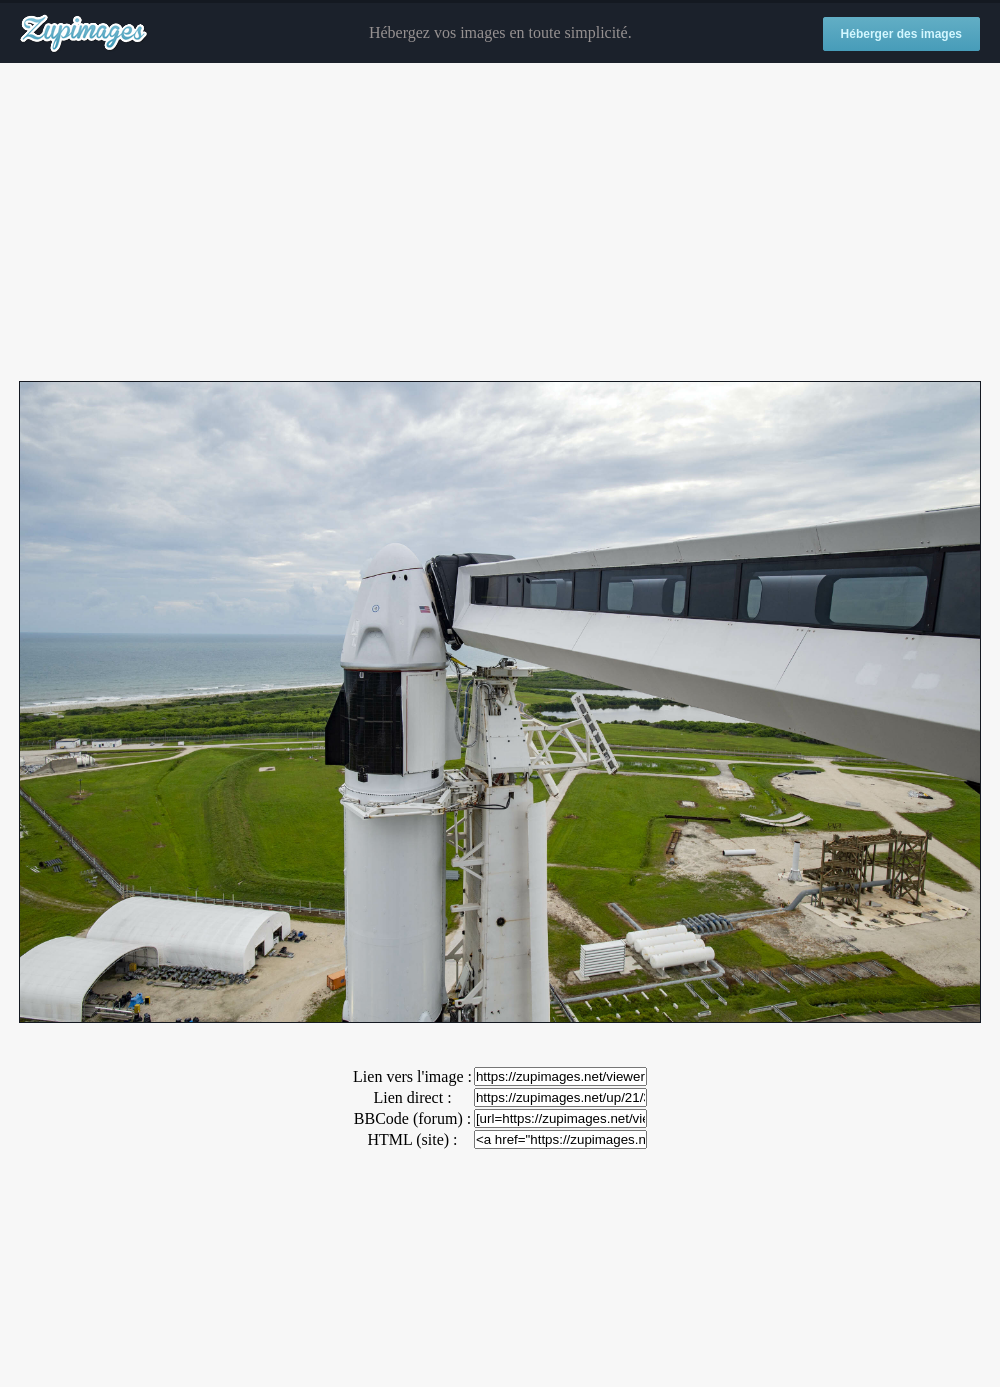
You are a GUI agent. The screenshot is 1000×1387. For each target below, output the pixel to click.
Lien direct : (412, 1097)
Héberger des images (901, 34)
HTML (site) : (412, 1139)
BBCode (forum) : (412, 1118)
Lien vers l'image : (412, 1076)
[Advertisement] (500, 223)
